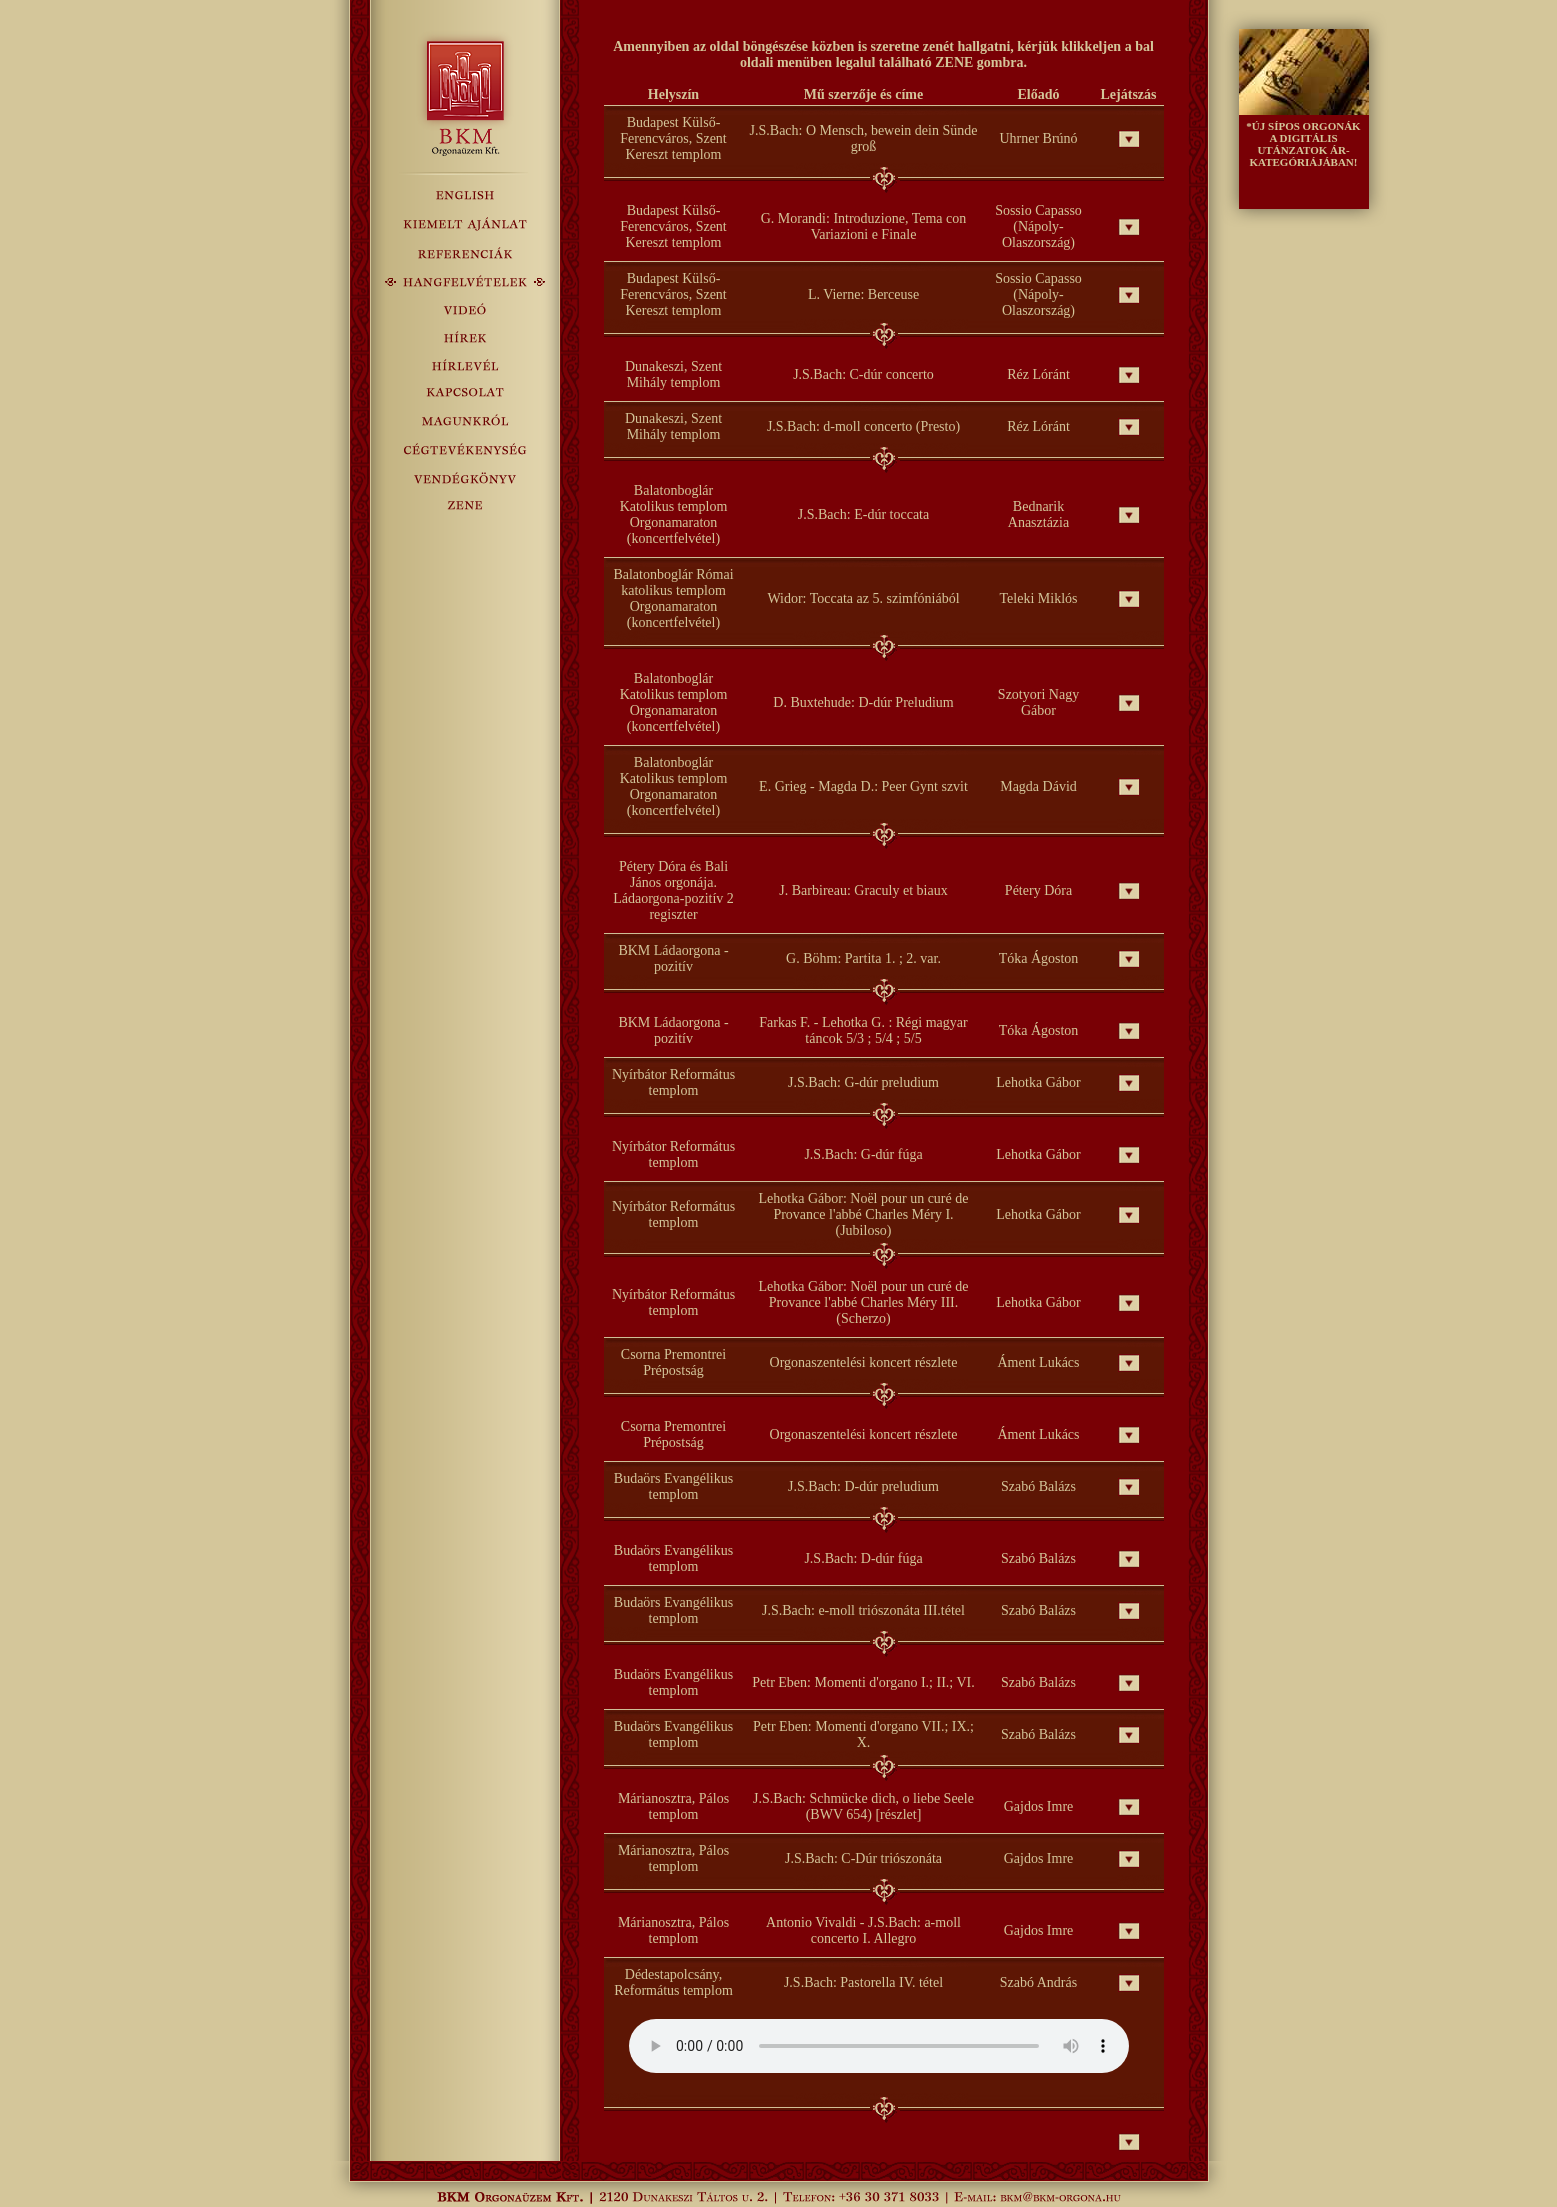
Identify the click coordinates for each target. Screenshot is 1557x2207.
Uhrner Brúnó (1038, 138)
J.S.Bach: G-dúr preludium (863, 1082)
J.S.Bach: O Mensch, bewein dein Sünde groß (864, 138)
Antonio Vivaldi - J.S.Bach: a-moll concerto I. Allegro (863, 1930)
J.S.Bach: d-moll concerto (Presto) (863, 426)
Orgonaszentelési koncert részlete (864, 1362)
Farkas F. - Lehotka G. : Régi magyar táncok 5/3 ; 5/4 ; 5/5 (863, 1030)
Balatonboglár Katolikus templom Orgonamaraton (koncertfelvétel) (674, 514)
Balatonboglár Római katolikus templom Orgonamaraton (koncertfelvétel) (673, 598)
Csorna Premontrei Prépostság (673, 1362)
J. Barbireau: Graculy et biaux (863, 890)
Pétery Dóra (1038, 890)
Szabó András (1038, 1982)
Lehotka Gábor (1038, 1082)
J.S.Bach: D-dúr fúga (863, 1558)
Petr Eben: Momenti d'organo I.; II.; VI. (863, 1682)
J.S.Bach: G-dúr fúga (863, 1154)
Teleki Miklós (1039, 598)
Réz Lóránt (1038, 374)
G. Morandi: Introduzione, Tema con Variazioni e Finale (864, 226)
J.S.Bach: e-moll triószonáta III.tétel (863, 1610)
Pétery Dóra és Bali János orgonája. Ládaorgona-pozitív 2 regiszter (673, 890)
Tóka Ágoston (1039, 958)
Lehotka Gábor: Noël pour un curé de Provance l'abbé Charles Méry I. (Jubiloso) (864, 1214)
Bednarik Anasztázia (1038, 514)
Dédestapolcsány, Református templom (673, 1982)
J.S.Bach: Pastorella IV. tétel (863, 1982)
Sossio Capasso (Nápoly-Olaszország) (1038, 226)
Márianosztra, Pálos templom (673, 1806)
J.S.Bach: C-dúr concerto (863, 374)
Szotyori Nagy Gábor (1038, 702)
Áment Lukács (1038, 1362)
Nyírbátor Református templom (673, 1082)
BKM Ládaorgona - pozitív (673, 958)
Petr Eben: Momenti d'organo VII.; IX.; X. (863, 1734)
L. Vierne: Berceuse (863, 294)
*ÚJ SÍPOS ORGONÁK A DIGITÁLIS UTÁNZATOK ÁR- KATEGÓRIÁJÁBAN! (1303, 144)
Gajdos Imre (1039, 1806)
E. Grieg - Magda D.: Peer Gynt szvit (863, 786)
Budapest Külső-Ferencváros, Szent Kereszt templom (673, 138)
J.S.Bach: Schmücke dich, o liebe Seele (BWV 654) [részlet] (863, 1806)
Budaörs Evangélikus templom (673, 1486)
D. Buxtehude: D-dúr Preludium (863, 702)
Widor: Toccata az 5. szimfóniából (863, 598)
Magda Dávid (1038, 786)
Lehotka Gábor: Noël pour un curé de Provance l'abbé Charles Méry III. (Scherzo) (864, 1302)
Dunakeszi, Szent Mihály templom (673, 374)
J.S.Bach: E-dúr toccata (863, 514)
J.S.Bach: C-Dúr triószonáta (863, 1858)
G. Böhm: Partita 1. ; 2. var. (863, 958)
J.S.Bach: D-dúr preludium (863, 1486)
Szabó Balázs (1038, 1486)
